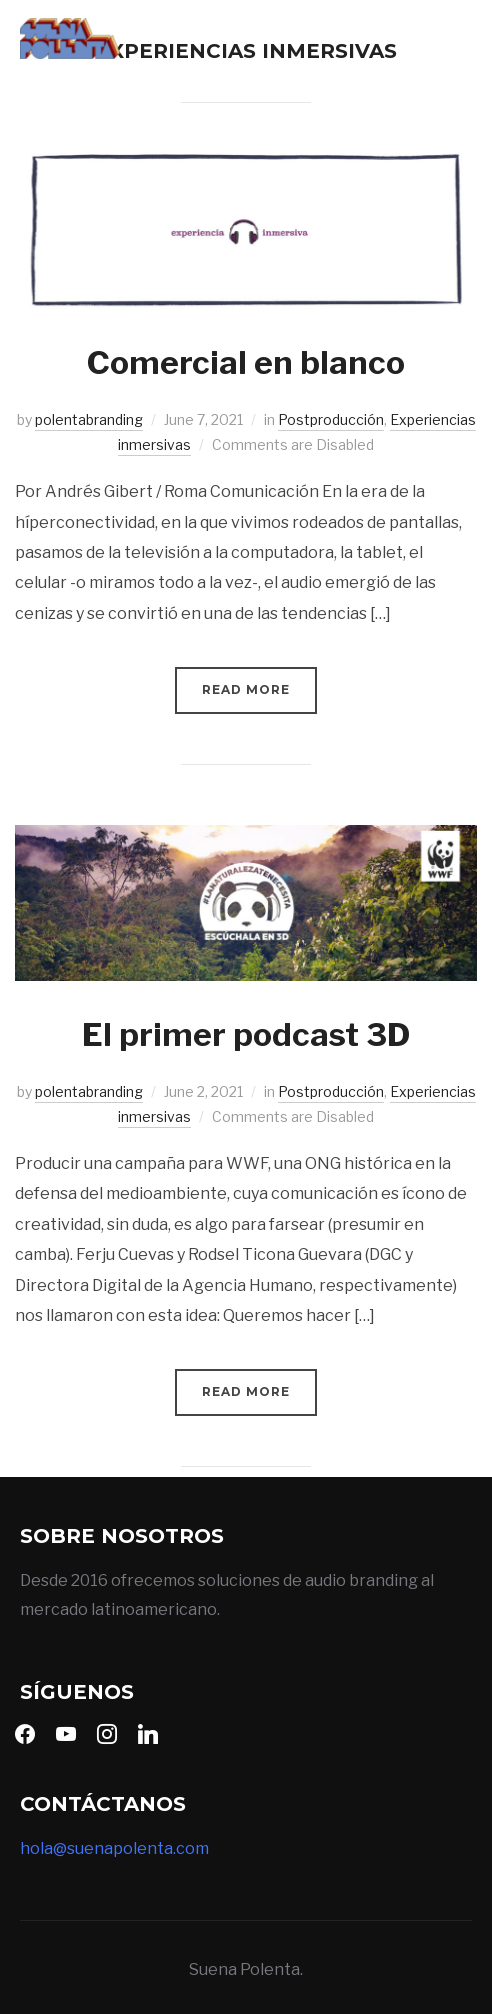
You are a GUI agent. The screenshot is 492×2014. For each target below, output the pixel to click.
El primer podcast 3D (246, 1034)
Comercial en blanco (246, 362)
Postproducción (331, 419)
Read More (246, 689)
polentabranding (89, 419)
